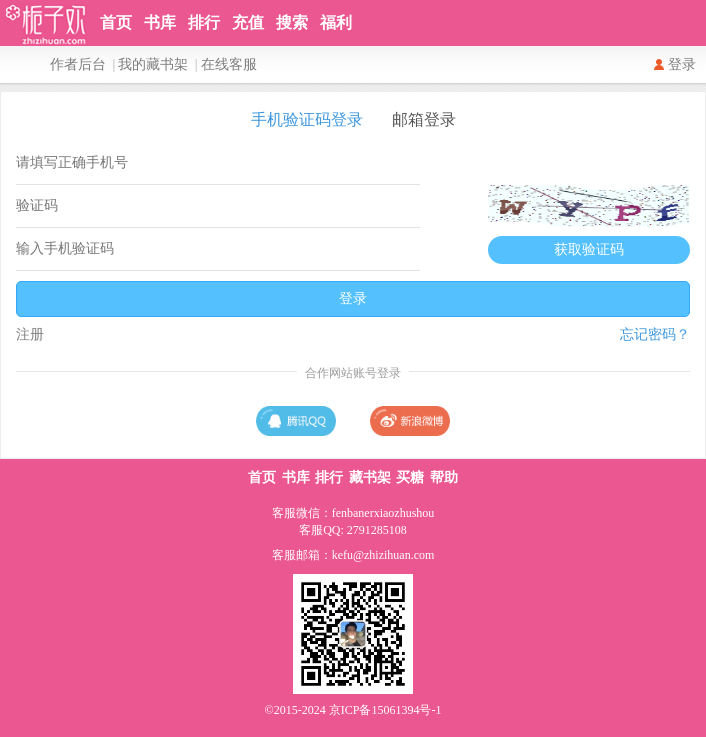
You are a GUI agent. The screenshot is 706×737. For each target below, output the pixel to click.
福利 (336, 22)
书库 (160, 22)
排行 (204, 22)
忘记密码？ (655, 334)
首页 (116, 22)
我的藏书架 (153, 64)
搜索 (292, 22)
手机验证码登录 (307, 119)
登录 (682, 64)
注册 (30, 334)
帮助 (444, 477)
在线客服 (229, 64)
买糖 (410, 477)
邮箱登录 (424, 119)
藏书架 (370, 477)
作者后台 (78, 64)
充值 (248, 22)
